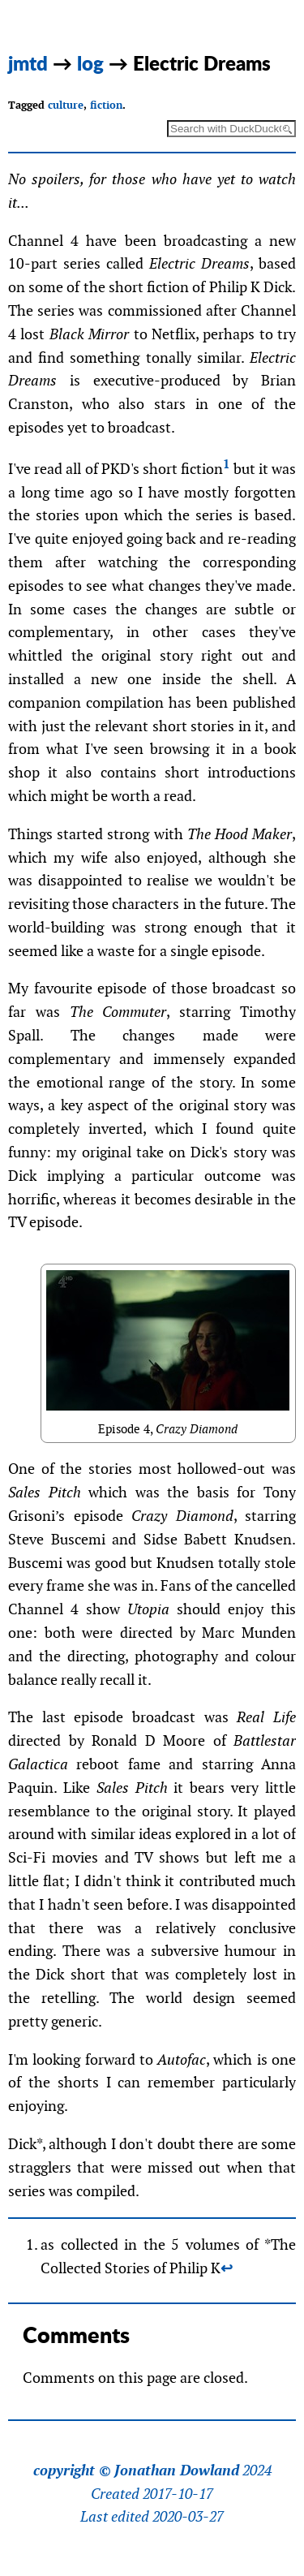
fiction (106, 105)
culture (65, 105)
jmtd (28, 63)
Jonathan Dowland (176, 2470)
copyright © (72, 2470)
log (90, 63)
